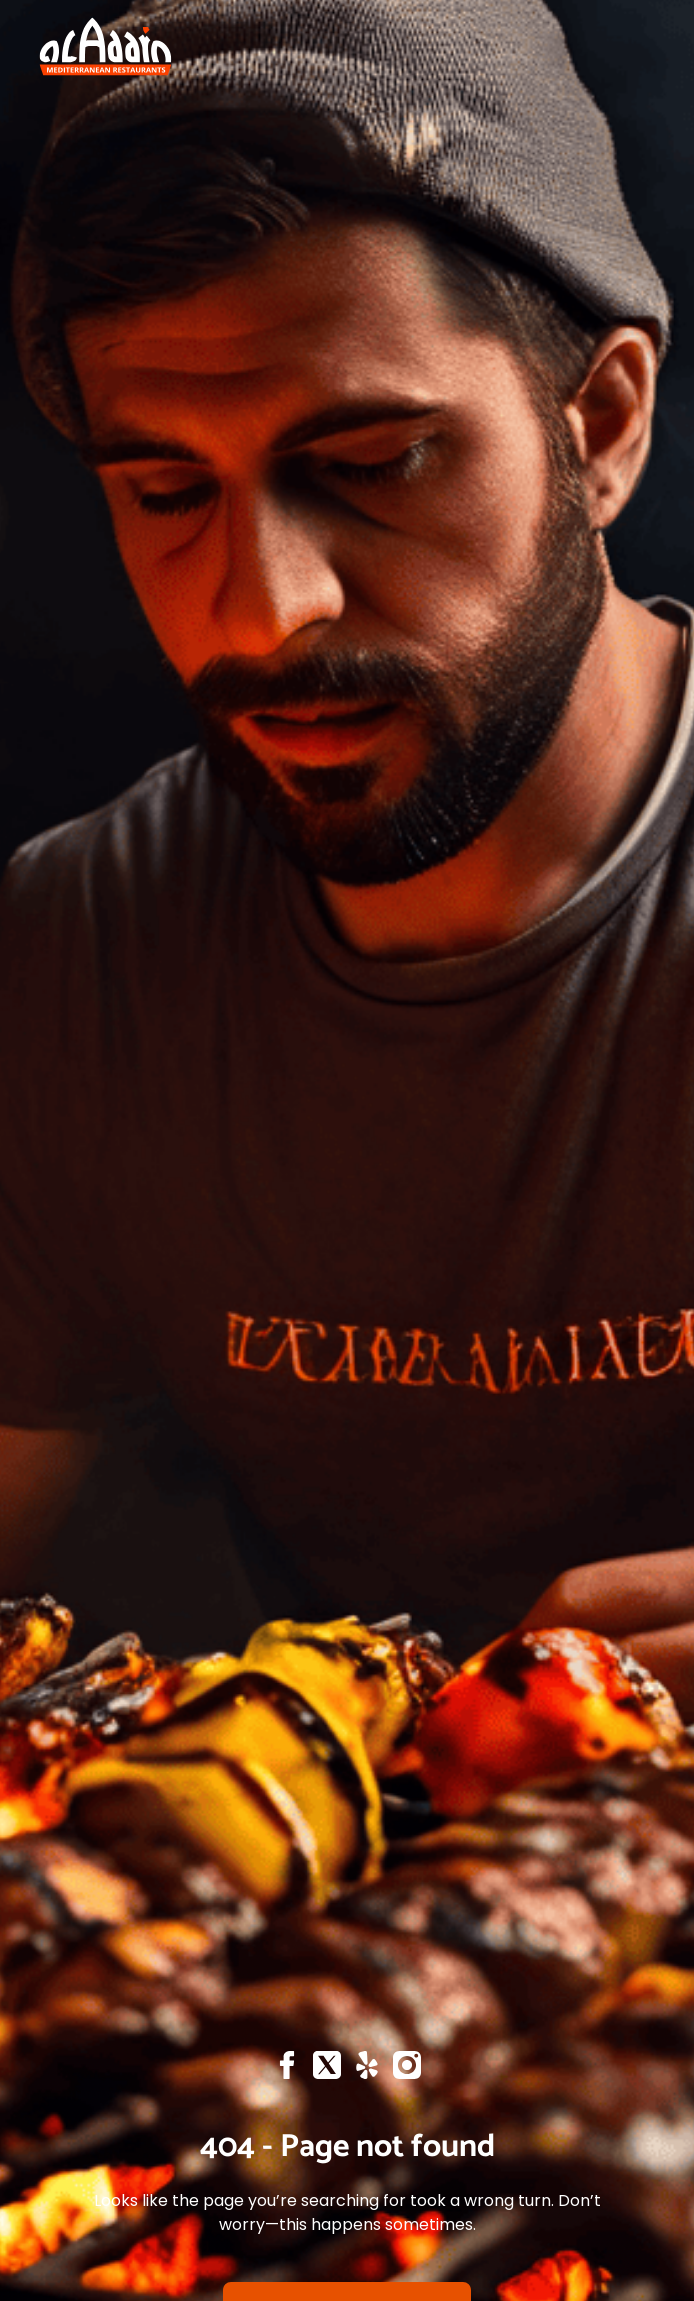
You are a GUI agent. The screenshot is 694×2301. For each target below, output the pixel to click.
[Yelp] (367, 2070)
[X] (327, 2070)
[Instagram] (407, 2070)
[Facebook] (287, 2070)
